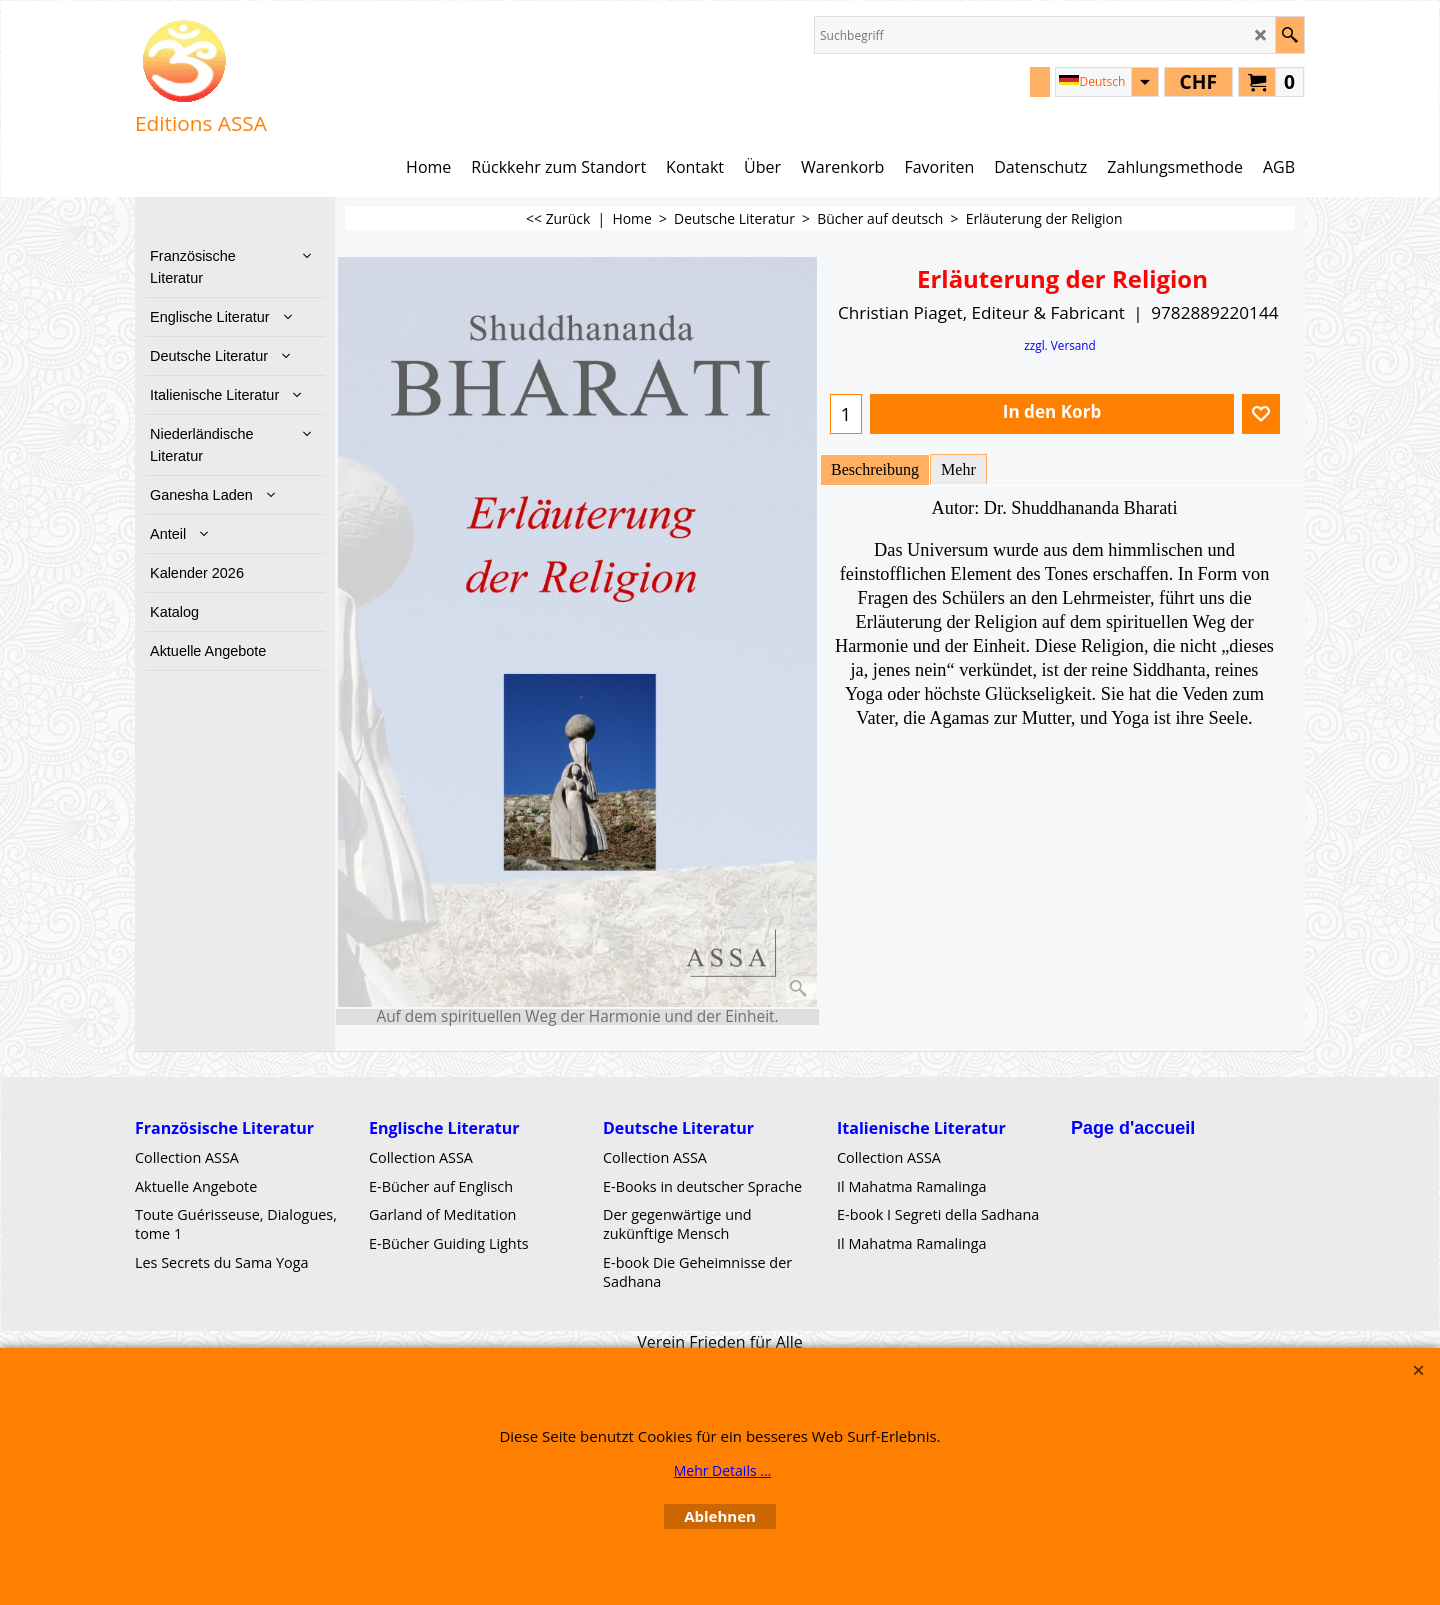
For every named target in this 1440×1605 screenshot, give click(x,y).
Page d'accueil (1133, 1128)
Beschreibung (875, 469)
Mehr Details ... (723, 1470)
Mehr (958, 469)
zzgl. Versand (1060, 345)
